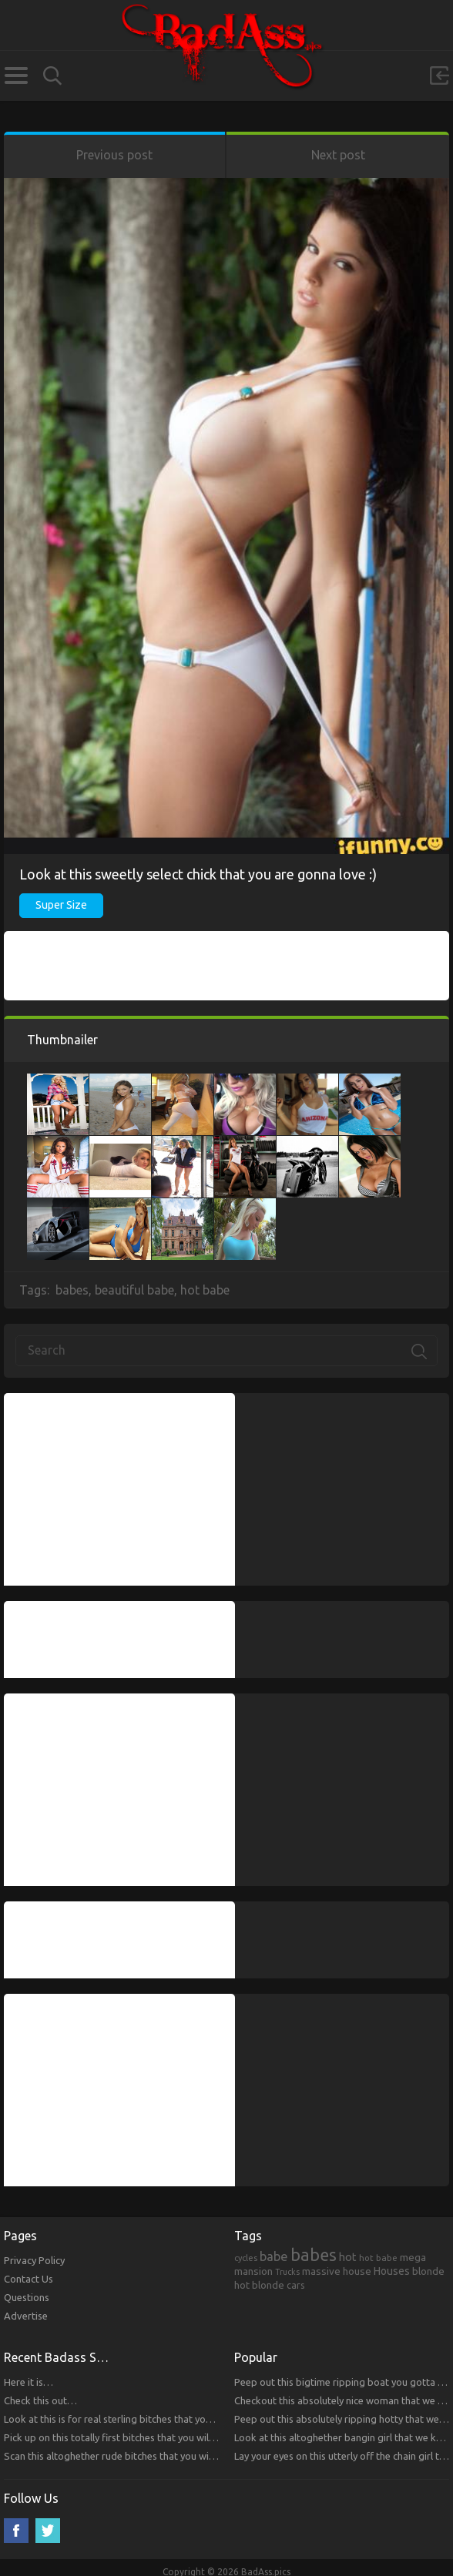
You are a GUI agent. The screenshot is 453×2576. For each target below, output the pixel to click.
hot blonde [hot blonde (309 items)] (259, 2285)
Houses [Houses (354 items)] (392, 2271)
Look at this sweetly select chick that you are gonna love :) (198, 874)
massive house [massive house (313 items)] (336, 2271)
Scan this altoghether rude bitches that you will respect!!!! (131, 2455)
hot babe (205, 1290)
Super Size (61, 905)
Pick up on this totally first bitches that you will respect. (127, 2437)
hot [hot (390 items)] (348, 2257)
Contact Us (28, 2278)
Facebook (16, 2530)
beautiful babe (134, 1290)
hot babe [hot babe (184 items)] (378, 2258)
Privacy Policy (34, 2260)
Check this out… (40, 2400)
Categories (16, 75)
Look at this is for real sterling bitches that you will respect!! (136, 2419)
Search (52, 75)
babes (72, 1290)
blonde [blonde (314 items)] (428, 2271)
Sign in (439, 75)
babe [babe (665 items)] (274, 2256)
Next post (338, 155)
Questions (26, 2297)
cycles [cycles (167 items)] (245, 2258)
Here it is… (28, 2382)
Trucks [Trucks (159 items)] (287, 2271)
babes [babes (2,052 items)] (313, 2255)
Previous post (114, 155)
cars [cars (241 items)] (296, 2285)
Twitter (47, 2530)
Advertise (26, 2315)
